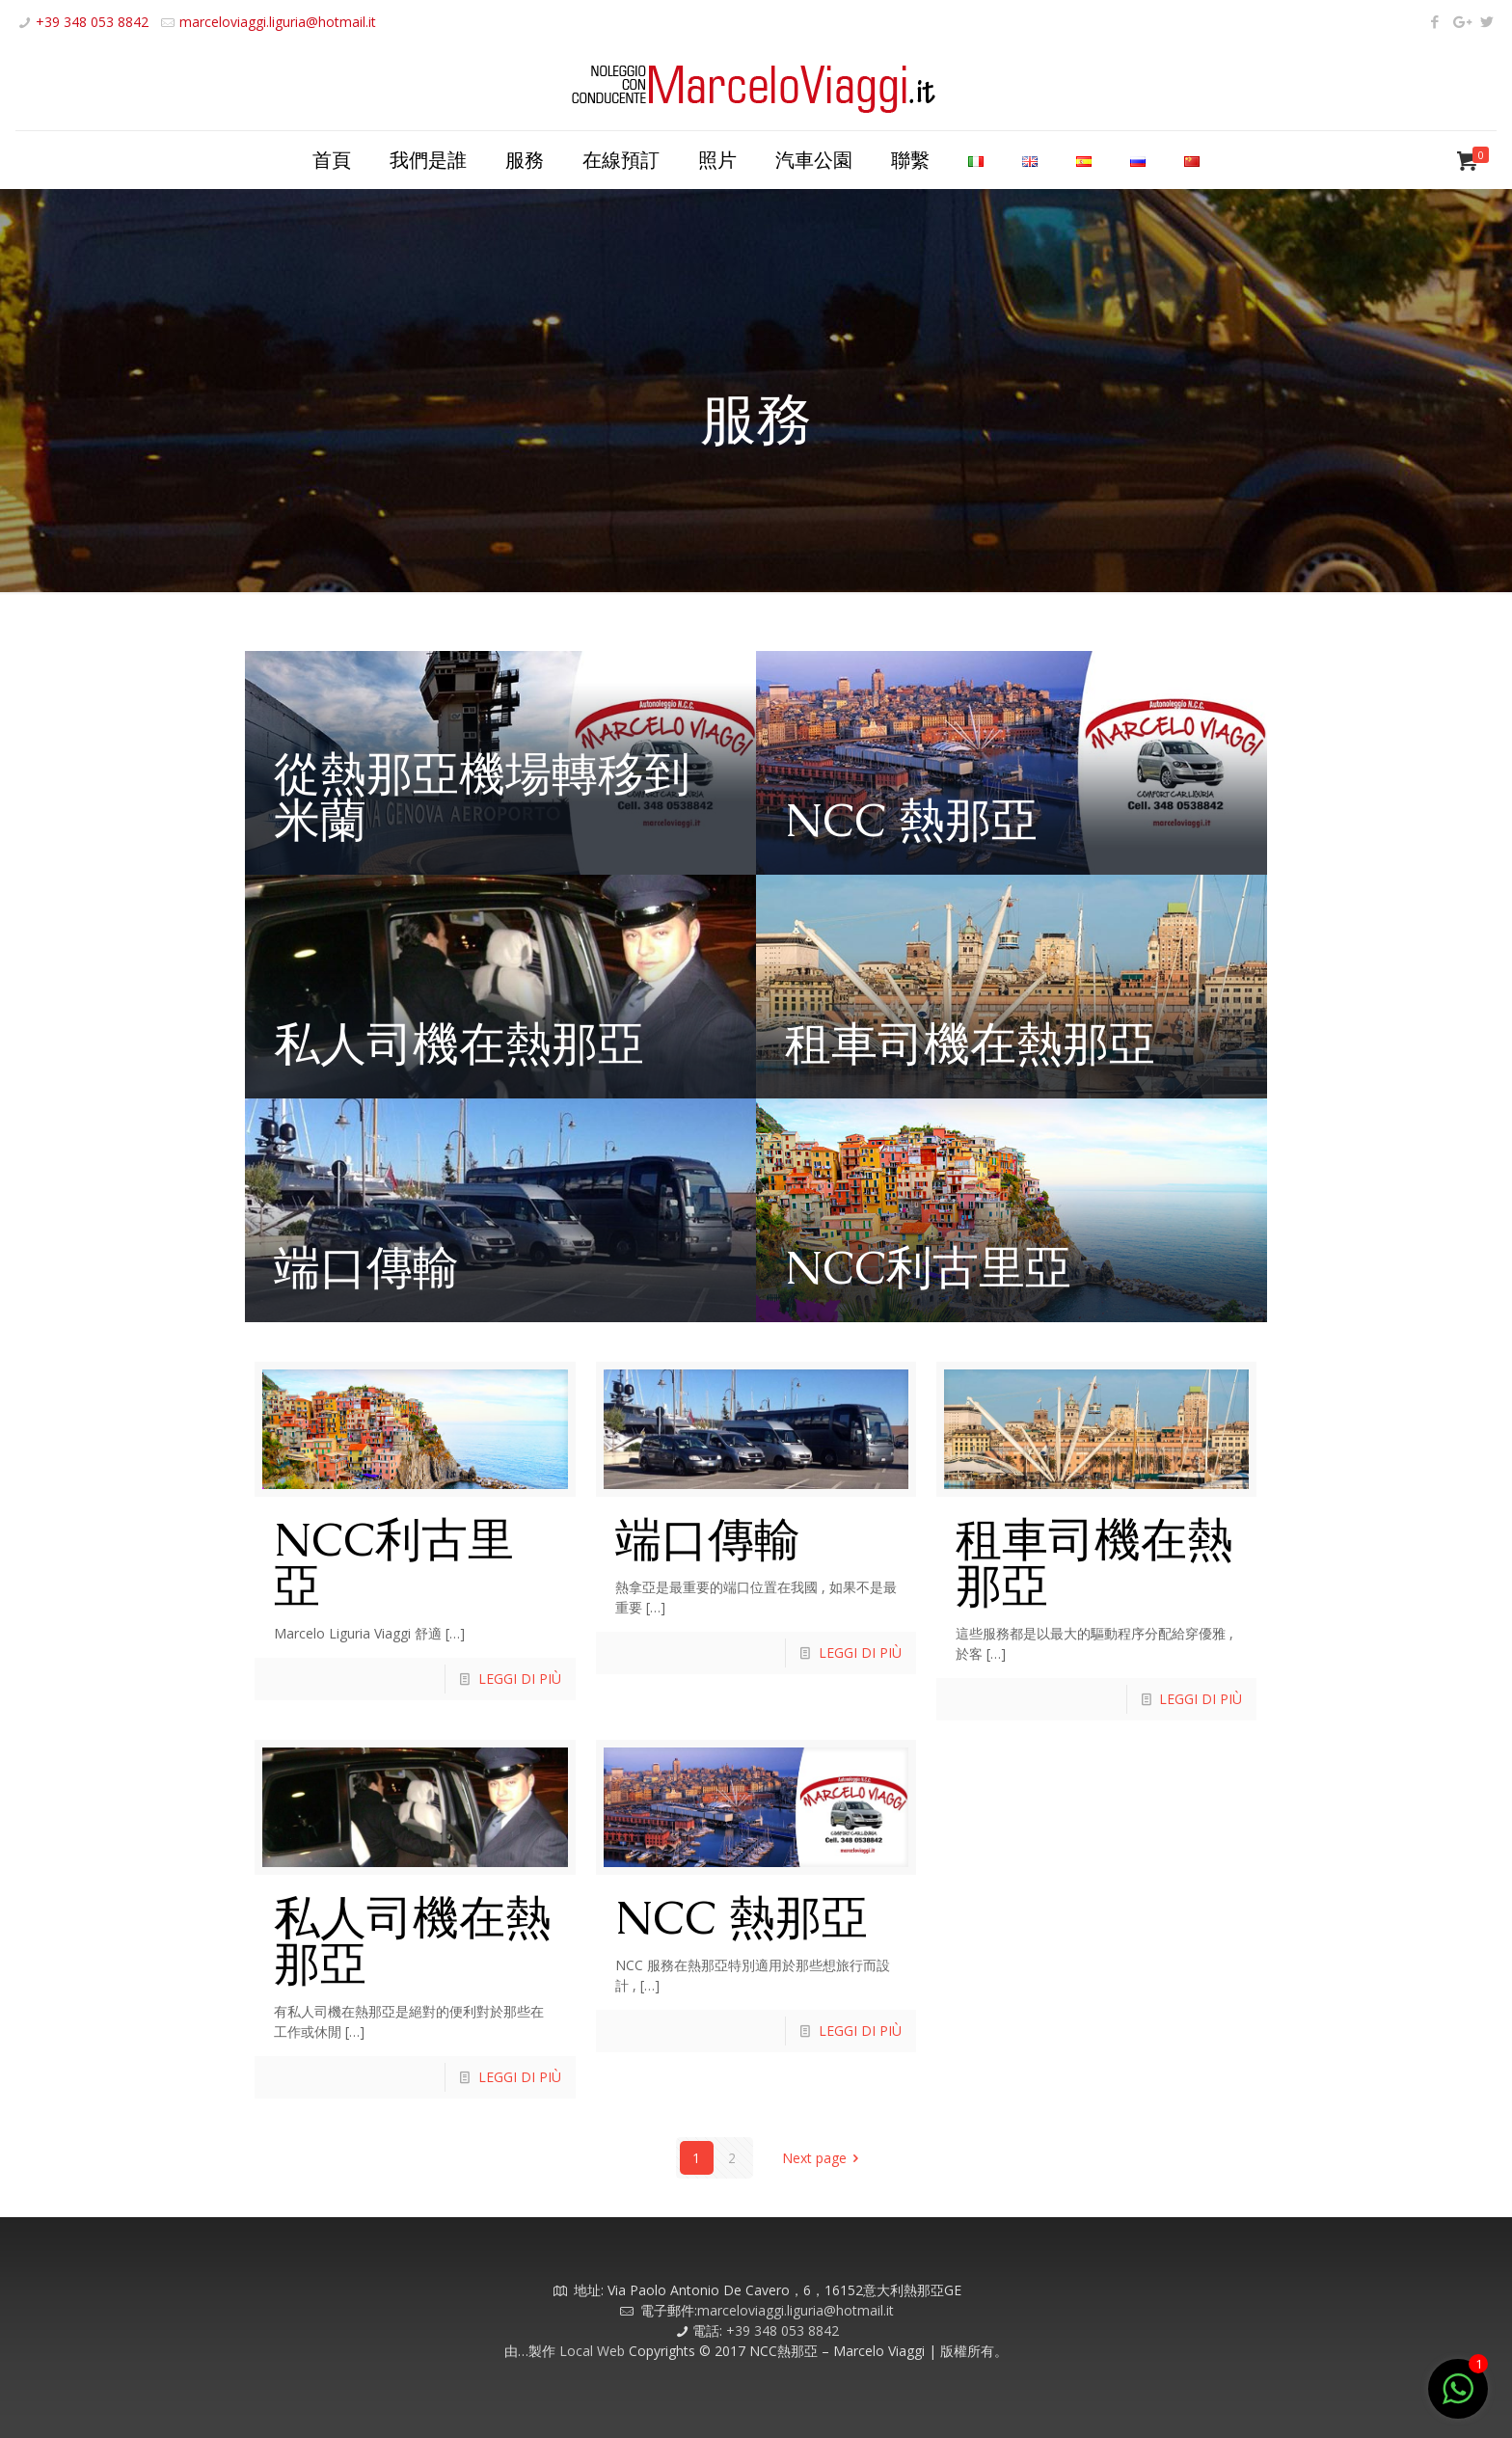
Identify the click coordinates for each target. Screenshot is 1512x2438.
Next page (824, 2158)
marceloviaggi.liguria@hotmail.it (277, 22)
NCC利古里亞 (928, 1267)
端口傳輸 (366, 1267)
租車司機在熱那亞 (970, 1043)
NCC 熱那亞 (911, 820)
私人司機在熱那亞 (459, 1043)
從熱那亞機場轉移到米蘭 (482, 797)
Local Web (594, 2351)
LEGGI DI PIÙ (519, 1678)
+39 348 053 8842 (92, 22)
